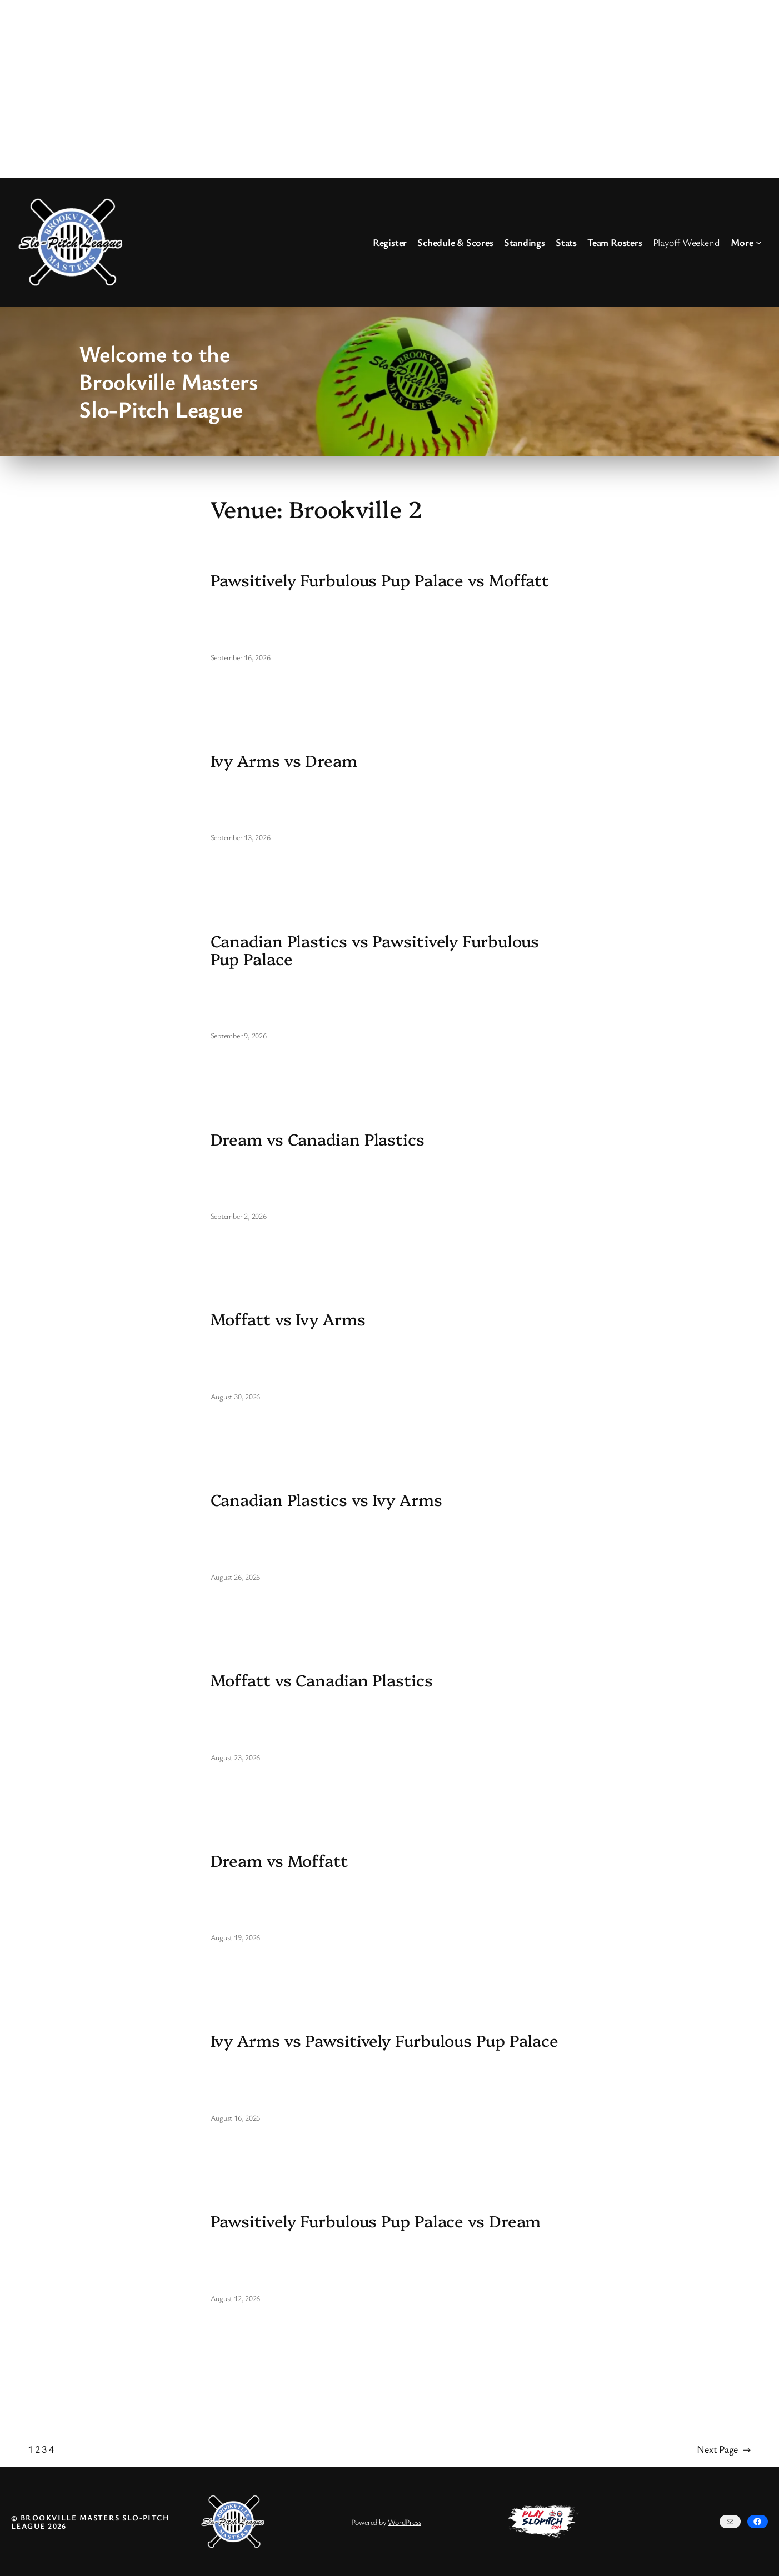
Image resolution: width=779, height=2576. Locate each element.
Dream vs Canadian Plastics (318, 1139)
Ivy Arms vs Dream (284, 760)
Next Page (724, 2449)
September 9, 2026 (239, 1035)
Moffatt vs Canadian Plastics (322, 1680)
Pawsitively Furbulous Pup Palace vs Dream (376, 2220)
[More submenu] (759, 242)
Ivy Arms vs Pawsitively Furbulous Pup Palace (385, 2040)
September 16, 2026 (241, 657)
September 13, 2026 (241, 837)
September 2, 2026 (239, 1216)
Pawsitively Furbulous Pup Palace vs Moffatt (380, 580)
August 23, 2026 (236, 1757)
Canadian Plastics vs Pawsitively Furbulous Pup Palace (375, 950)
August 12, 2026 (236, 2298)
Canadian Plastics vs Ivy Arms (326, 1499)
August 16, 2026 (236, 2117)
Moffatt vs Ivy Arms (288, 1319)
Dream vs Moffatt (279, 1860)
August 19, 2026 (236, 1937)
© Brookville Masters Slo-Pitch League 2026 (90, 2522)
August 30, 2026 (236, 1396)
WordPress (404, 2522)
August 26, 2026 (236, 1576)
